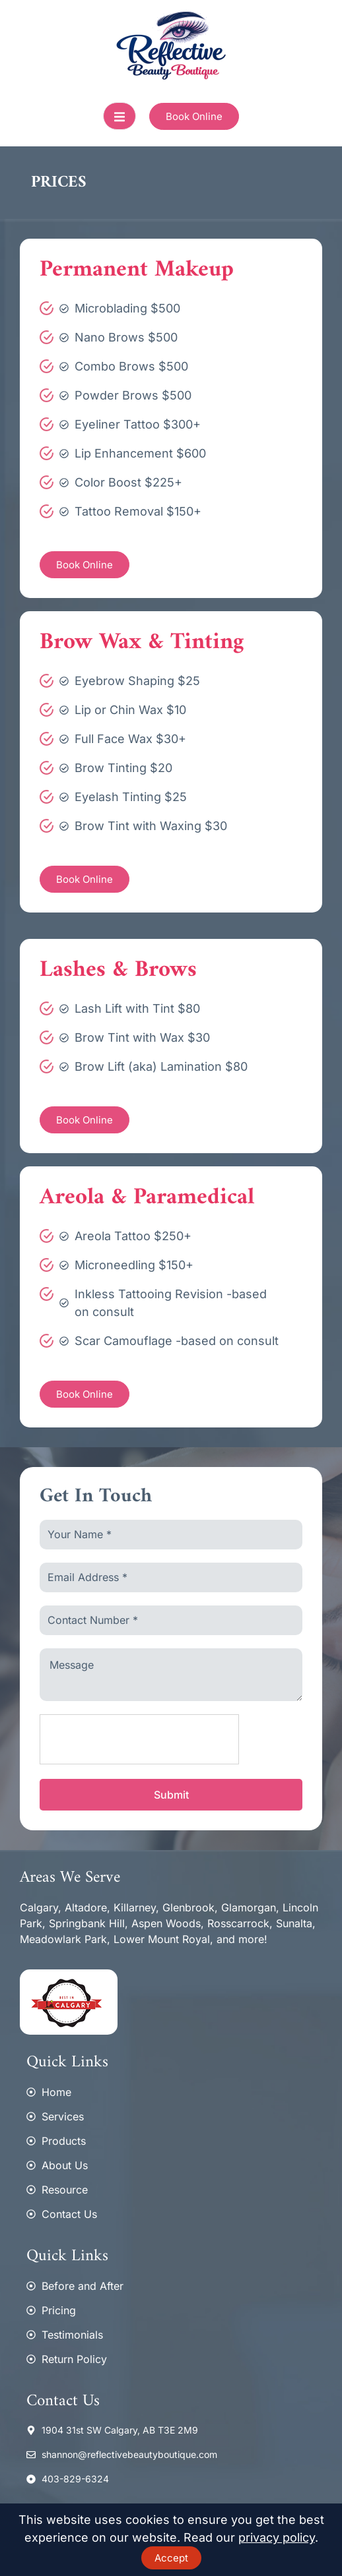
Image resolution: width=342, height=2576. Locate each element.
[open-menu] (119, 116)
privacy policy (276, 2537)
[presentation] (140, 1740)
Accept (171, 2558)
